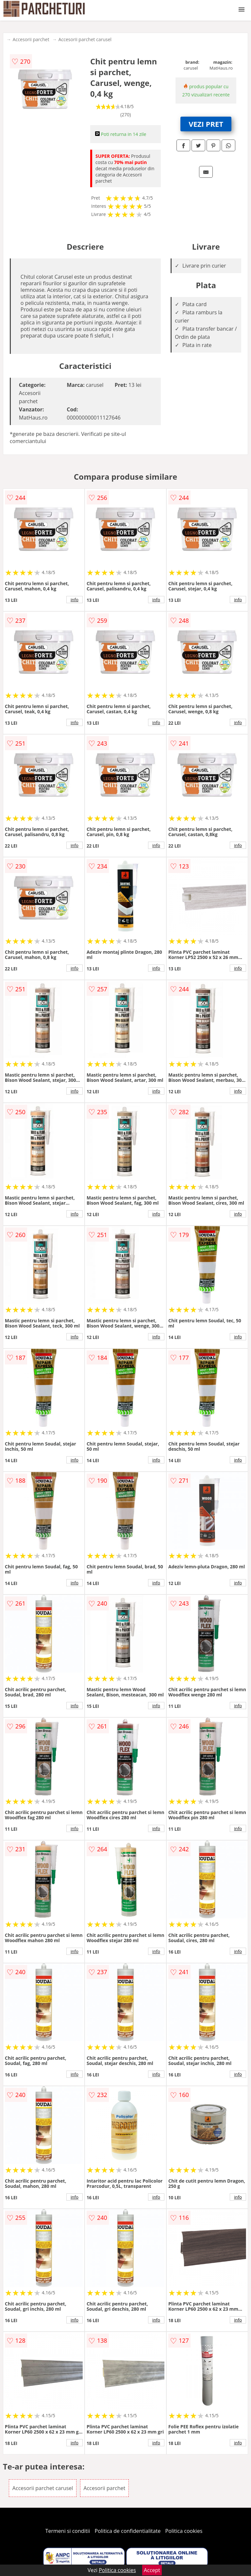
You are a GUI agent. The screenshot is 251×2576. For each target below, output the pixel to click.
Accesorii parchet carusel (85, 39)
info (74, 600)
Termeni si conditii (67, 2531)
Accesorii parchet (31, 39)
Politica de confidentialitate (128, 2531)
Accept (152, 2570)
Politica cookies (184, 2531)
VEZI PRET (206, 124)
